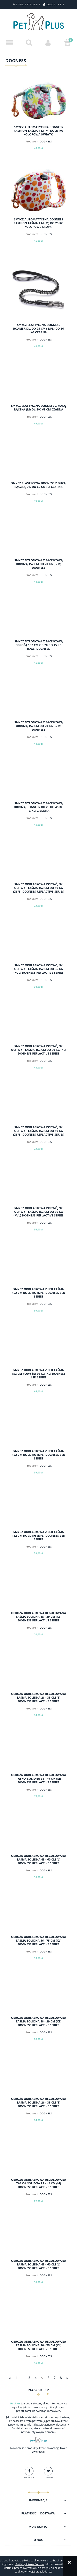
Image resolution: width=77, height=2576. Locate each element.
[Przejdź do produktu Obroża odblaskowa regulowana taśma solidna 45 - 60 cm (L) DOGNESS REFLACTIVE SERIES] (38, 1832)
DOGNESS (46, 141)
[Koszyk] (67, 42)
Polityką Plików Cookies (29, 2564)
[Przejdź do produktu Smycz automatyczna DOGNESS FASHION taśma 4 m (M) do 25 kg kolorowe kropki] (38, 190)
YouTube (48, 2477)
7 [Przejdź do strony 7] (54, 2377)
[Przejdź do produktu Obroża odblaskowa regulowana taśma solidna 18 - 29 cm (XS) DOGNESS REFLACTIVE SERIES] (38, 1589)
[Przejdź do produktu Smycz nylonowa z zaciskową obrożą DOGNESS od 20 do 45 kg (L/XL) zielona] (38, 780)
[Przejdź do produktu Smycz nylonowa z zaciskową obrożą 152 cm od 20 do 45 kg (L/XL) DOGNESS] (38, 618)
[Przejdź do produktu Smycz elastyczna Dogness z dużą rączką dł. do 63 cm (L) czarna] (38, 459)
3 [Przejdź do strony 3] (29, 2377)
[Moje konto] (48, 43)
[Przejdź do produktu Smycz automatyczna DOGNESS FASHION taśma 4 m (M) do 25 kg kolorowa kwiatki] (38, 100)
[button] (9, 43)
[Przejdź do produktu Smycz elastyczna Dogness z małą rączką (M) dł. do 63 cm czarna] (38, 382)
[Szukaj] (29, 42)
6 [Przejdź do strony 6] (48, 2377)
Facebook (29, 2477)
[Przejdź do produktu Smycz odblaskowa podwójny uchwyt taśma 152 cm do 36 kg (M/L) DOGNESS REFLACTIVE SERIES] (38, 941)
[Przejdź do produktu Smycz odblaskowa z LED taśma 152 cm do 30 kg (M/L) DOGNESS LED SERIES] (38, 1265)
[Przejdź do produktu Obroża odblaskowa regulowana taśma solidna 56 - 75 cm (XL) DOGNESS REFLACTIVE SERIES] (38, 1913)
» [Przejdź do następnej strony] (67, 2377)
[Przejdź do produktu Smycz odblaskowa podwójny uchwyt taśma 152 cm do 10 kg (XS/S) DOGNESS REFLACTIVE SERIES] (38, 860)
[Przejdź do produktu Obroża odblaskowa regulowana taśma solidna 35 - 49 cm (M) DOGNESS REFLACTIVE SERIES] (38, 1751)
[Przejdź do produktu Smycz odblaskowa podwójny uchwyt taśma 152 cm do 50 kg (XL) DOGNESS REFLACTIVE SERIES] (38, 1022)
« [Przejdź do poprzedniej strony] (10, 2377)
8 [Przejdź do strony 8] (61, 2377)
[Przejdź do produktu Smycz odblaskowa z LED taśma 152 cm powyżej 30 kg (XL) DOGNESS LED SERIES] (38, 1346)
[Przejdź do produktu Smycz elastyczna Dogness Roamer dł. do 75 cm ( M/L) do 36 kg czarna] (38, 289)
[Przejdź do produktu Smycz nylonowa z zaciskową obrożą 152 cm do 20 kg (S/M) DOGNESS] (38, 537)
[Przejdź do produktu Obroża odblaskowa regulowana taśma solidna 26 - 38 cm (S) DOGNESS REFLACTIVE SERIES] (38, 1670)
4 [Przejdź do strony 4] (36, 2377)
